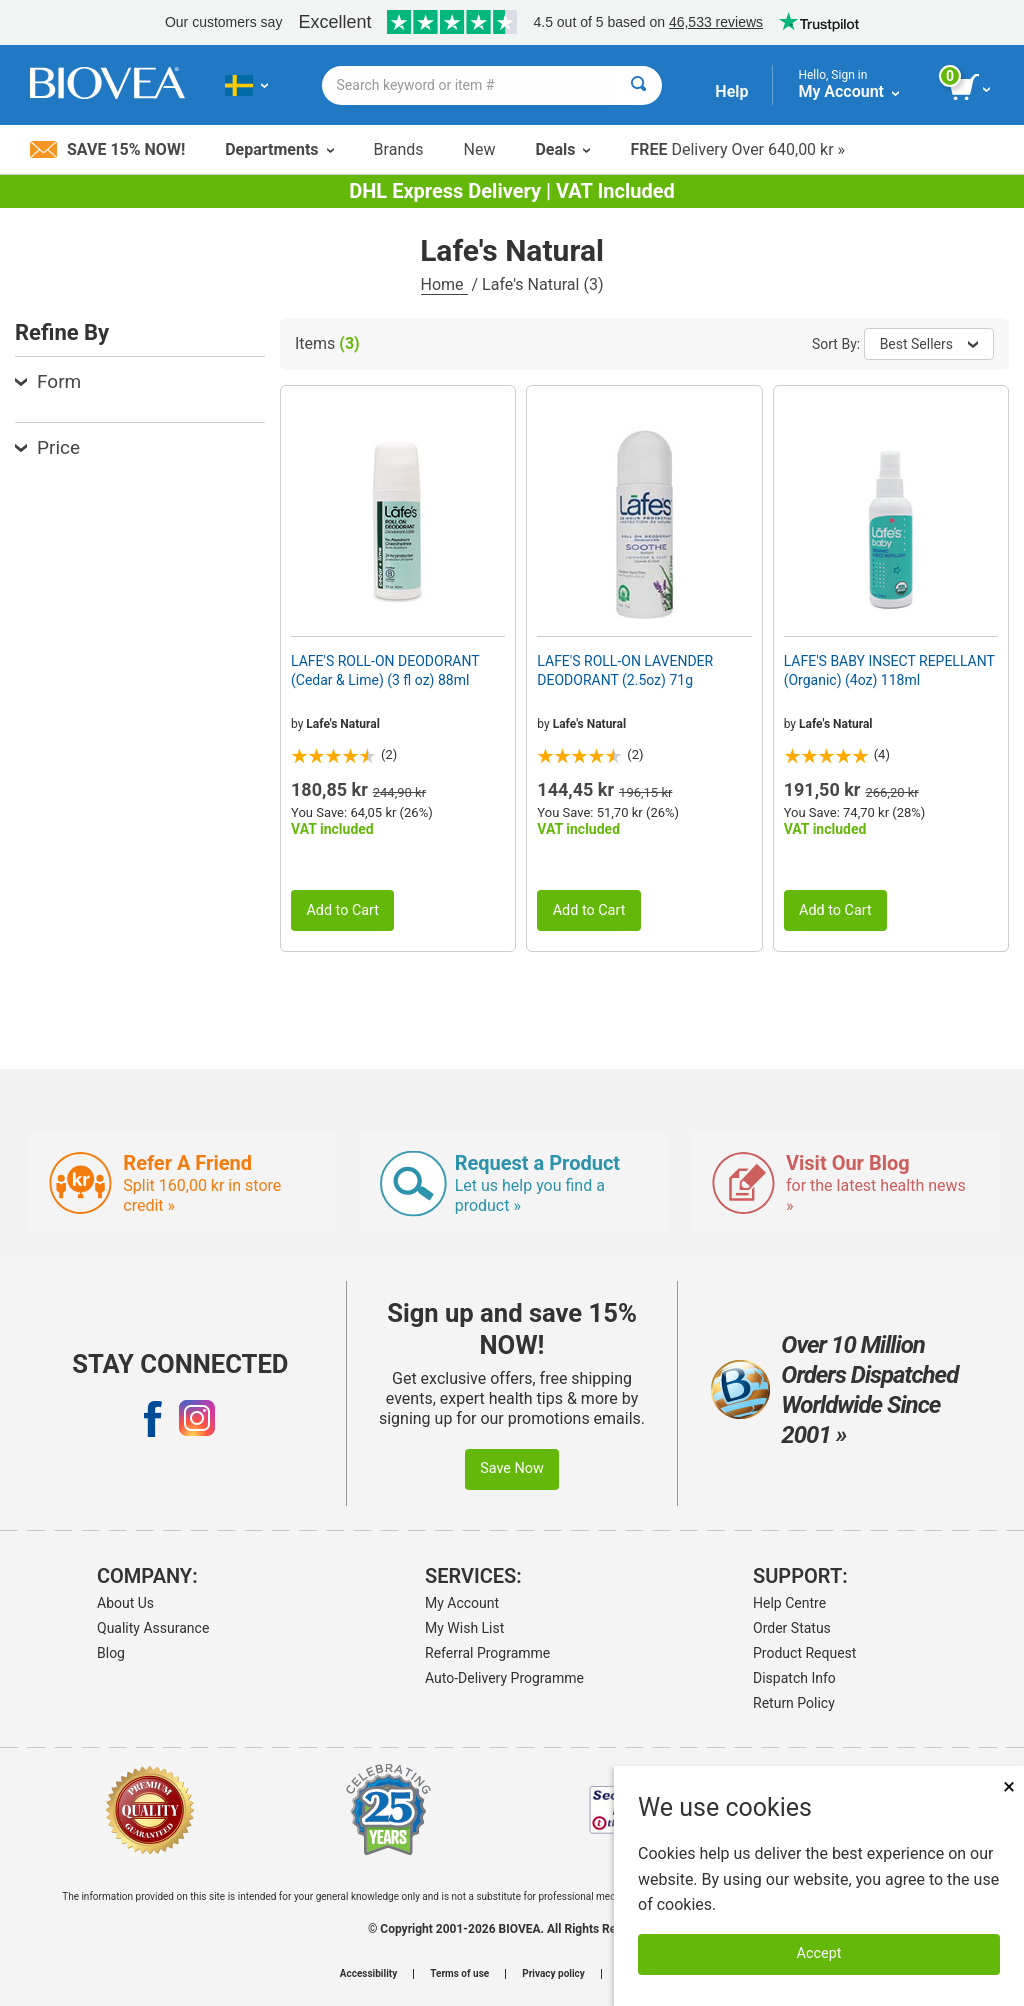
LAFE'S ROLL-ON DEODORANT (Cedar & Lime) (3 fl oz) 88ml (385, 670)
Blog (111, 1653)
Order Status (792, 1628)
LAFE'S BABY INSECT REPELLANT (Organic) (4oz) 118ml (889, 670)
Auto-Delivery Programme (504, 1678)
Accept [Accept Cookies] (819, 1953)
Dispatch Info (794, 1678)
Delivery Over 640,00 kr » (737, 149)
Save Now (512, 1468)
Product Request (804, 1653)
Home (444, 284)
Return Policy (794, 1703)
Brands (399, 149)
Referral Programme (487, 1653)
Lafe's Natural (343, 724)
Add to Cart (342, 910)
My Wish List (464, 1628)
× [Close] (1009, 1786)
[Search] (638, 85)
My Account (462, 1603)
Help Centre (789, 1603)
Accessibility (368, 1974)
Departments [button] (279, 149)
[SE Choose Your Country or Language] (246, 85)
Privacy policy (553, 1974)
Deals (562, 149)
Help (731, 91)
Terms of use (459, 1974)
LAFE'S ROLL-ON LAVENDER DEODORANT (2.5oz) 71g (625, 670)
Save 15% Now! (107, 149)
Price (47, 447)
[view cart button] (971, 88)
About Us (125, 1603)
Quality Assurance (153, 1628)
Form (48, 381)
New (480, 149)
